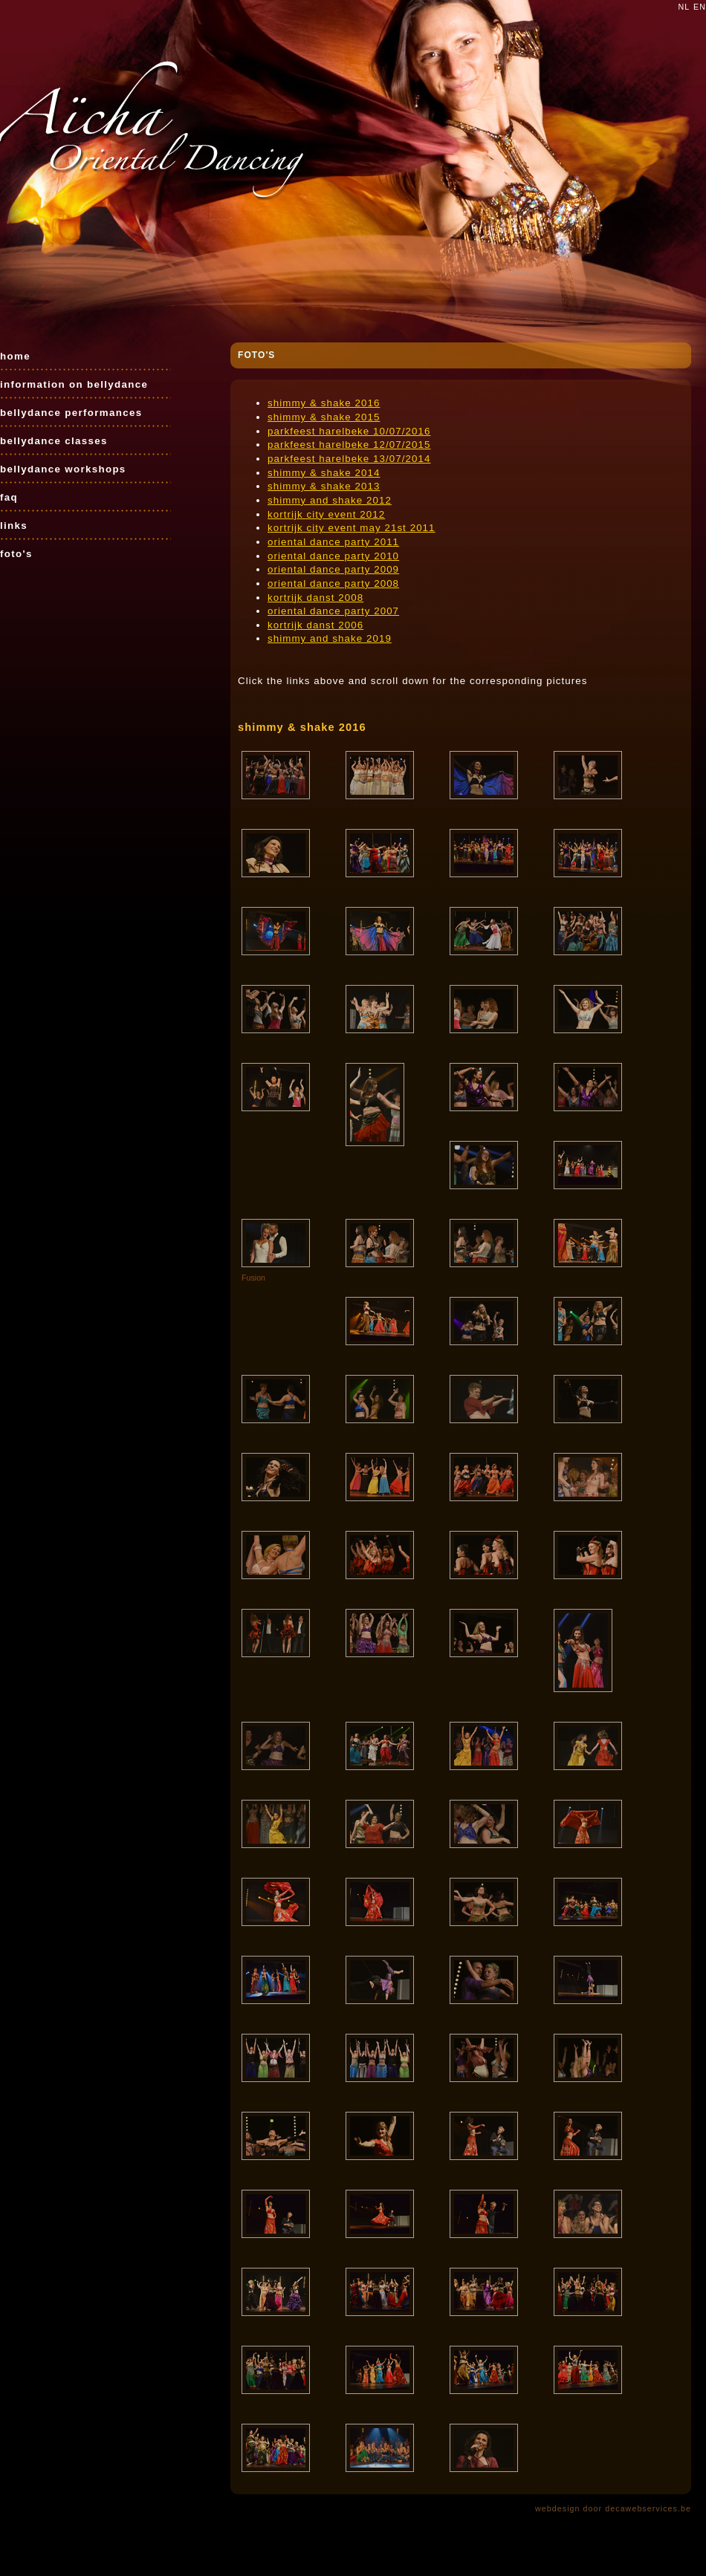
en (699, 6)
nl (684, 6)
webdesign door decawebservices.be (613, 2508)
